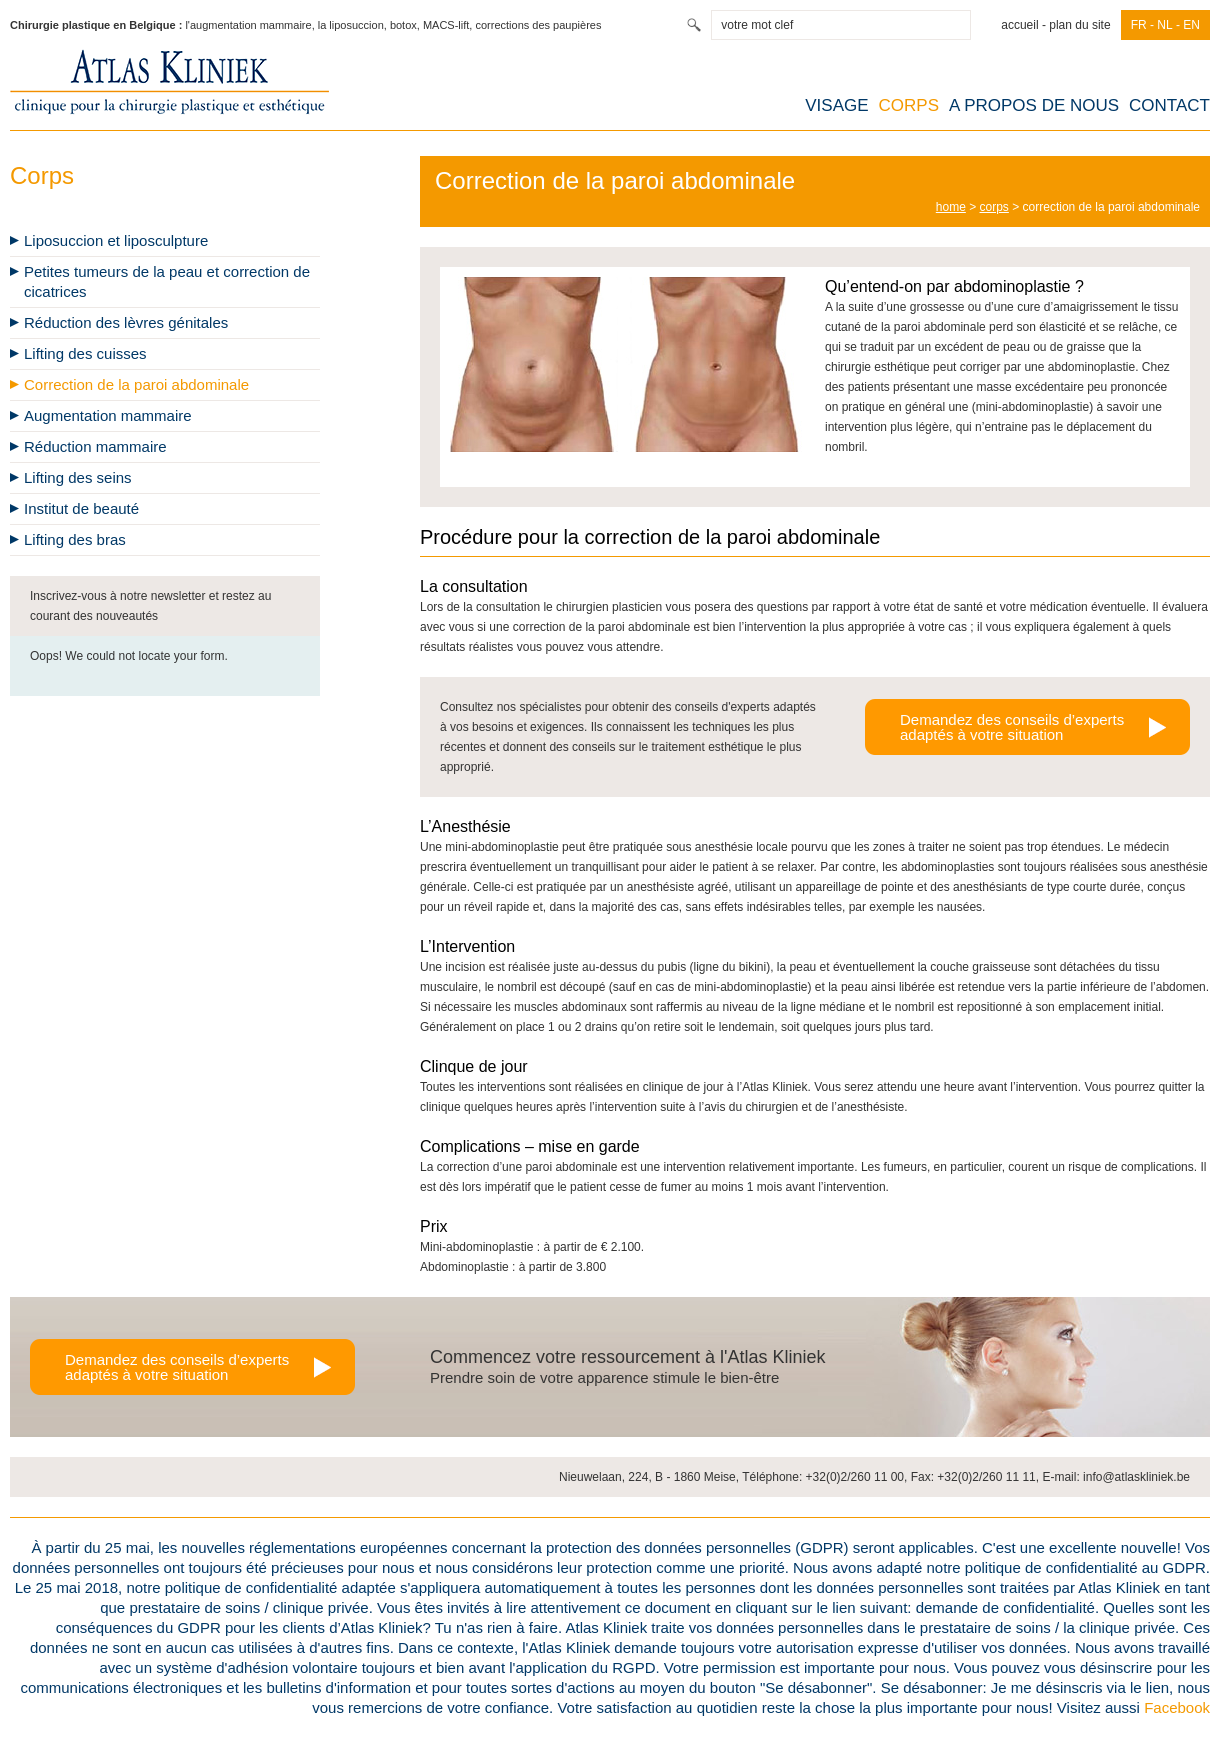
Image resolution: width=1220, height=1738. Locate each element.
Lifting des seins (78, 477)
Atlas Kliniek (169, 82)
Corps (909, 105)
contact (1169, 105)
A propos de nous (1034, 105)
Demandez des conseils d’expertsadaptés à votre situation (1012, 727)
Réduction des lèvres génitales (126, 322)
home (951, 207)
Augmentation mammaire (108, 415)
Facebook (1177, 1707)
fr (1139, 25)
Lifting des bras (75, 539)
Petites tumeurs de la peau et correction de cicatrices (167, 281)
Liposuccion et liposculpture (116, 240)
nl (1164, 25)
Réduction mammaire (95, 446)
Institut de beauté (81, 508)
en (1191, 25)
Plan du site (1079, 25)
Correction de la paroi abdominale (136, 384)
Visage (836, 105)
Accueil (1025, 25)
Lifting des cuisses (85, 353)
